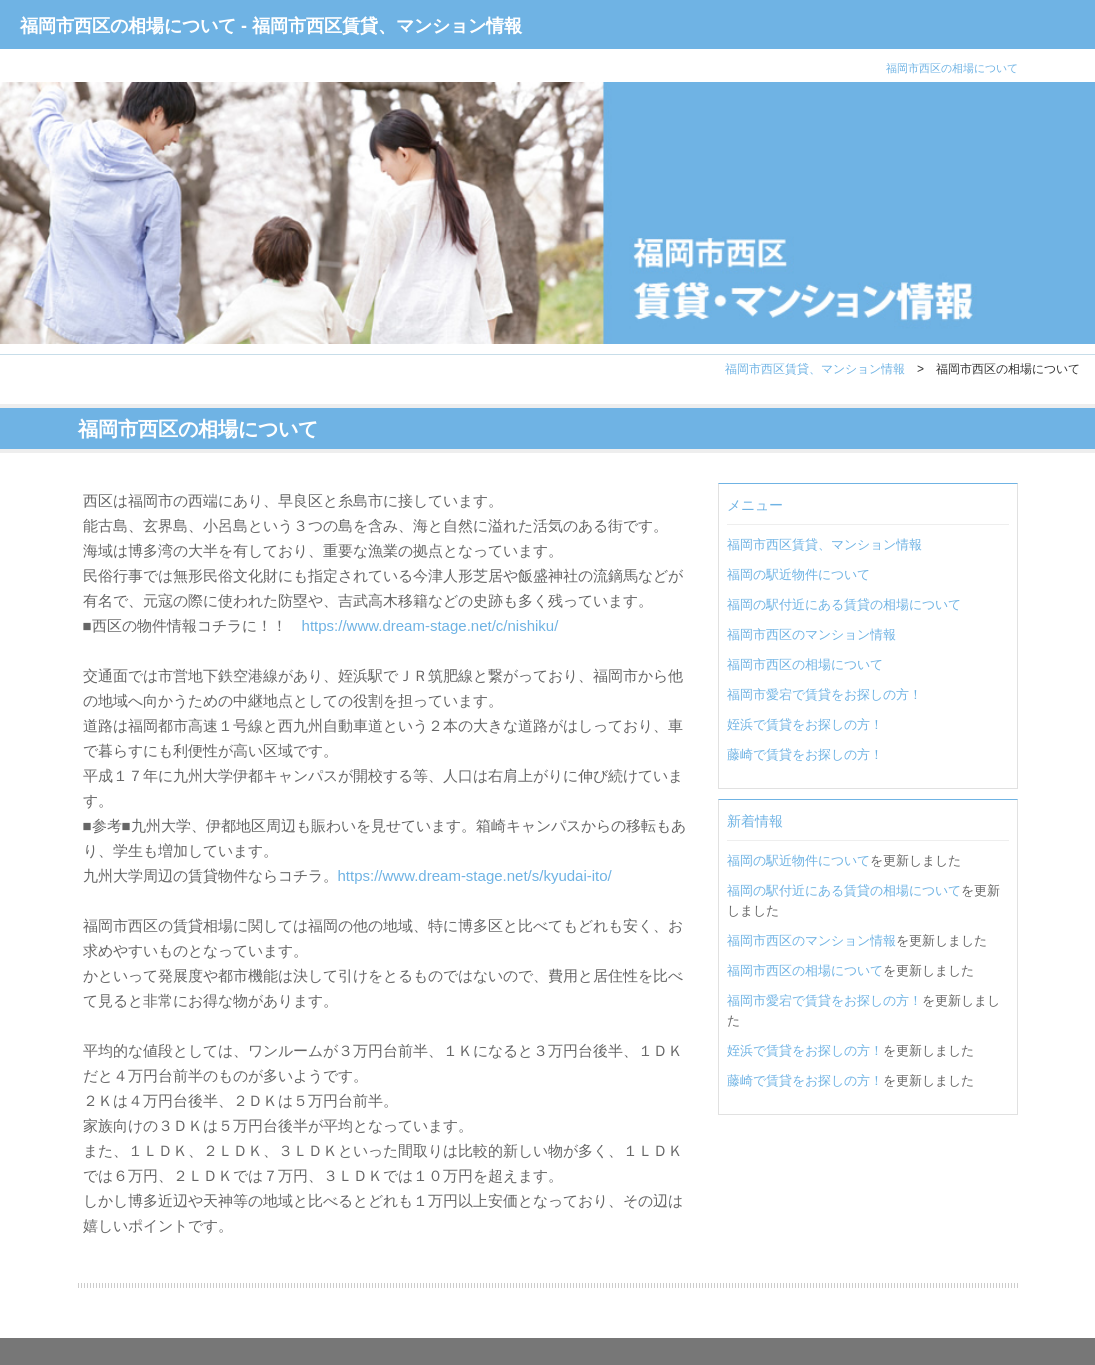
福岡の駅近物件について (798, 574)
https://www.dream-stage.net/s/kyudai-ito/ (475, 875)
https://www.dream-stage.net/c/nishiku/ (430, 625)
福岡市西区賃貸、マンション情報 (815, 369)
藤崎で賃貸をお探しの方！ (805, 754)
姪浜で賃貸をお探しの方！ (805, 724)
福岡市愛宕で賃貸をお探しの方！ (824, 694)
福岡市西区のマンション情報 (811, 634)
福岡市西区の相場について (805, 664)
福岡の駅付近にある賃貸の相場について (844, 604)
